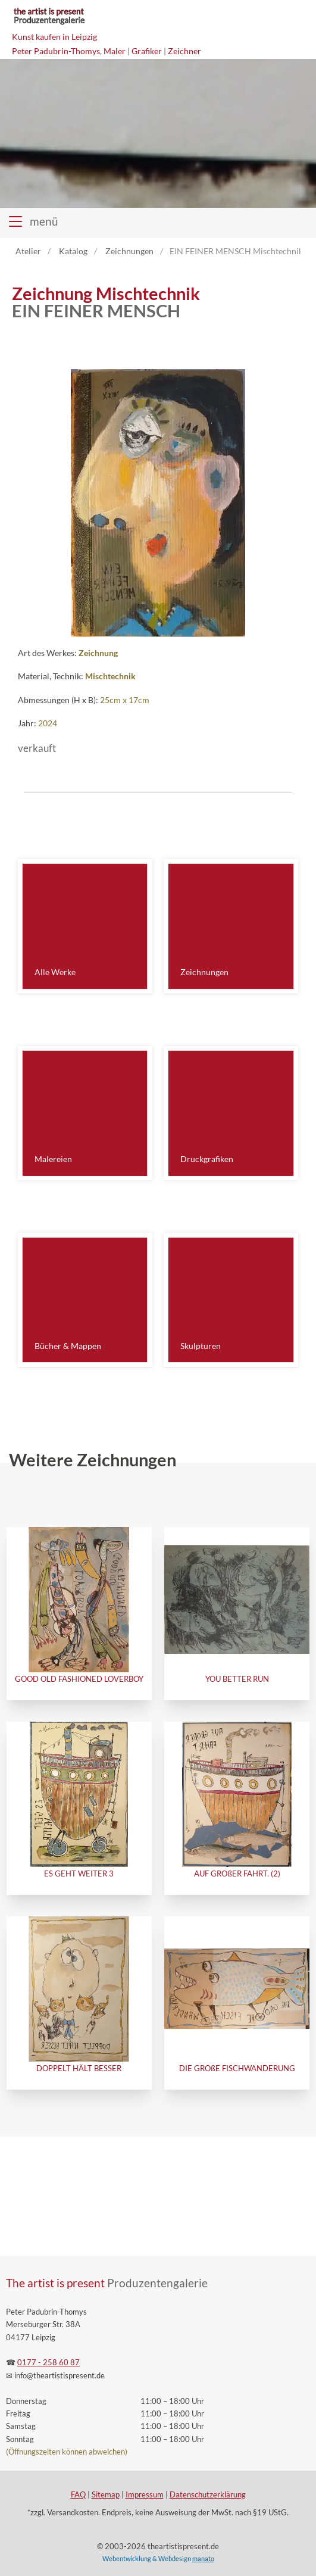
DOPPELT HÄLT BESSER (78, 2068)
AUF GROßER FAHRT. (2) (237, 1873)
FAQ (78, 2494)
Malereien (53, 1159)
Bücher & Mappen (68, 1346)
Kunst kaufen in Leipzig (54, 37)
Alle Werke (55, 972)
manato (203, 2558)
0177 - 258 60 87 (48, 2362)
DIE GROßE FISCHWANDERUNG (237, 2068)
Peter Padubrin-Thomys (56, 51)
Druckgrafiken (206, 1159)
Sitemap (106, 2494)
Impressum (145, 2494)
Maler (115, 51)
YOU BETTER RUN (237, 1679)
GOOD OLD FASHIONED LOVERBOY (79, 1679)
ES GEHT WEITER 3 (79, 1873)
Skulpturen (200, 1346)
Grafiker (147, 51)
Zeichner (184, 51)
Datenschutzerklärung (208, 2494)
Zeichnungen (204, 972)
